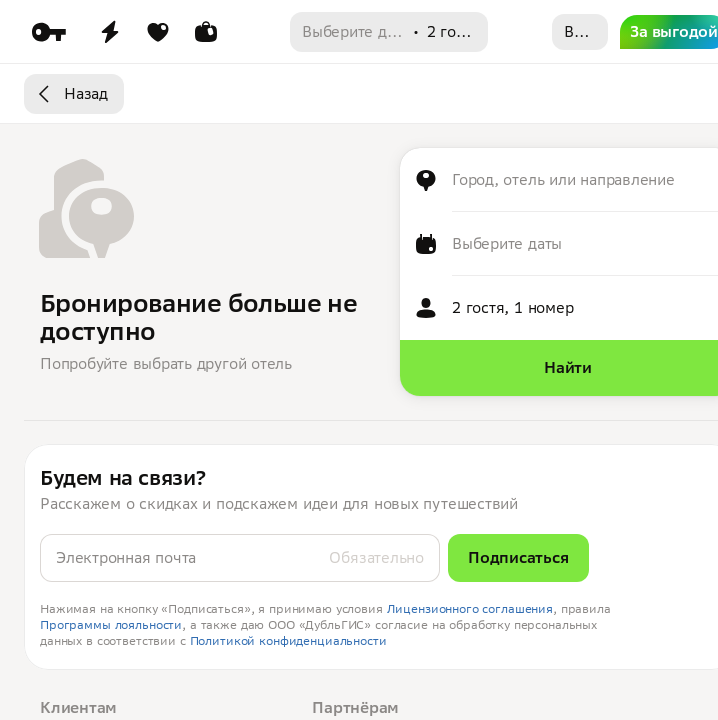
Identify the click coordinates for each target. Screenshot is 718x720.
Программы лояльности (111, 624)
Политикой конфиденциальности (288, 640)
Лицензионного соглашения (470, 608)
